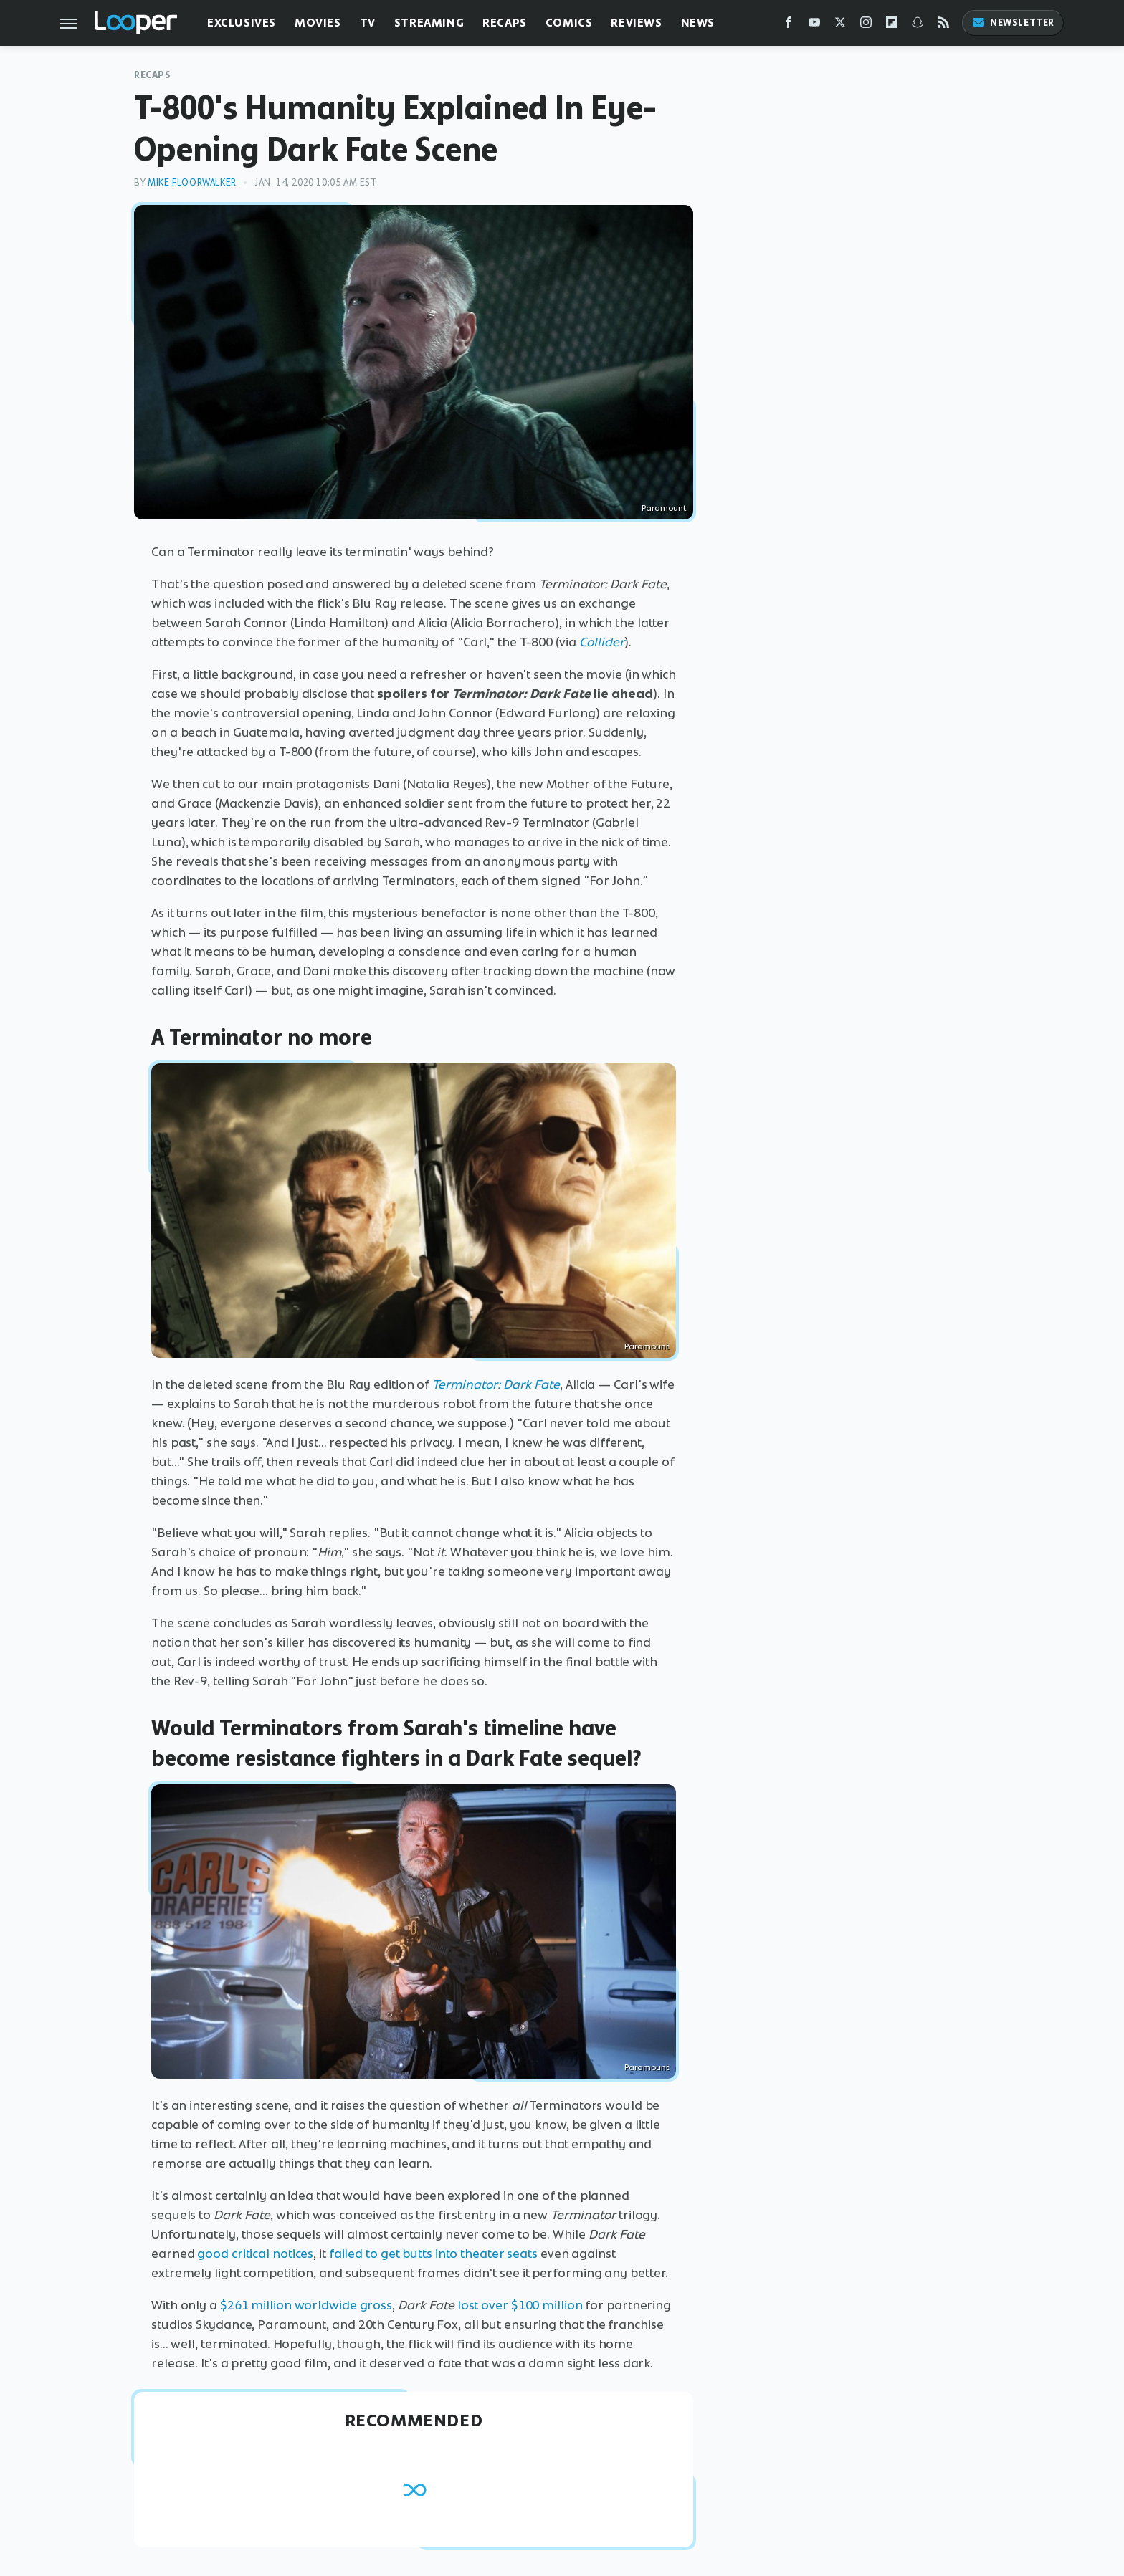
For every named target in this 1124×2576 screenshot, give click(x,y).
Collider (601, 642)
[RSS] (943, 25)
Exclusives (241, 22)
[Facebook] (788, 25)
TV (368, 22)
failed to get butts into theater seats (433, 2253)
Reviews (636, 22)
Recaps (504, 22)
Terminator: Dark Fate (496, 1384)
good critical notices (255, 2253)
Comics (569, 22)
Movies (318, 22)
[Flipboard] (892, 25)
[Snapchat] (917, 25)
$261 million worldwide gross (306, 2305)
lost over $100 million (520, 2305)
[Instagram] (866, 25)
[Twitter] (840, 25)
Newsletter (1012, 22)
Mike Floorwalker (192, 182)
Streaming (429, 22)
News (698, 22)
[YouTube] (814, 25)
